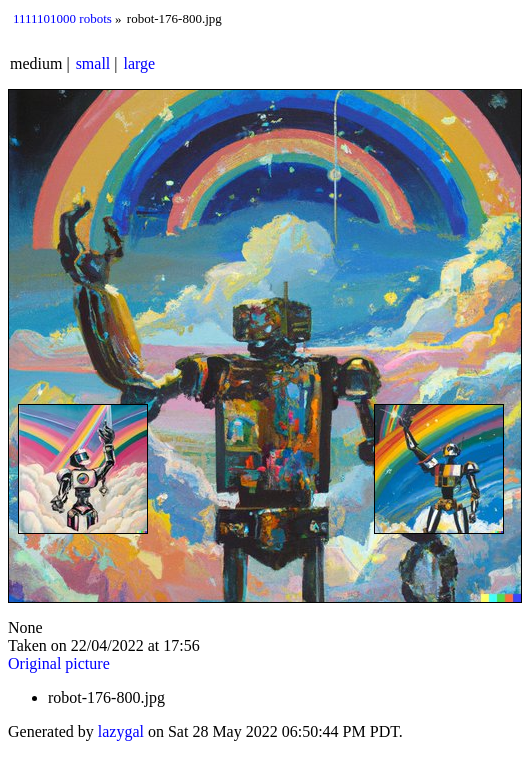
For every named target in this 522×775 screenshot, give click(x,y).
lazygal (121, 731)
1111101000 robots (62, 18)
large (140, 63)
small (93, 63)
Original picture (59, 663)
